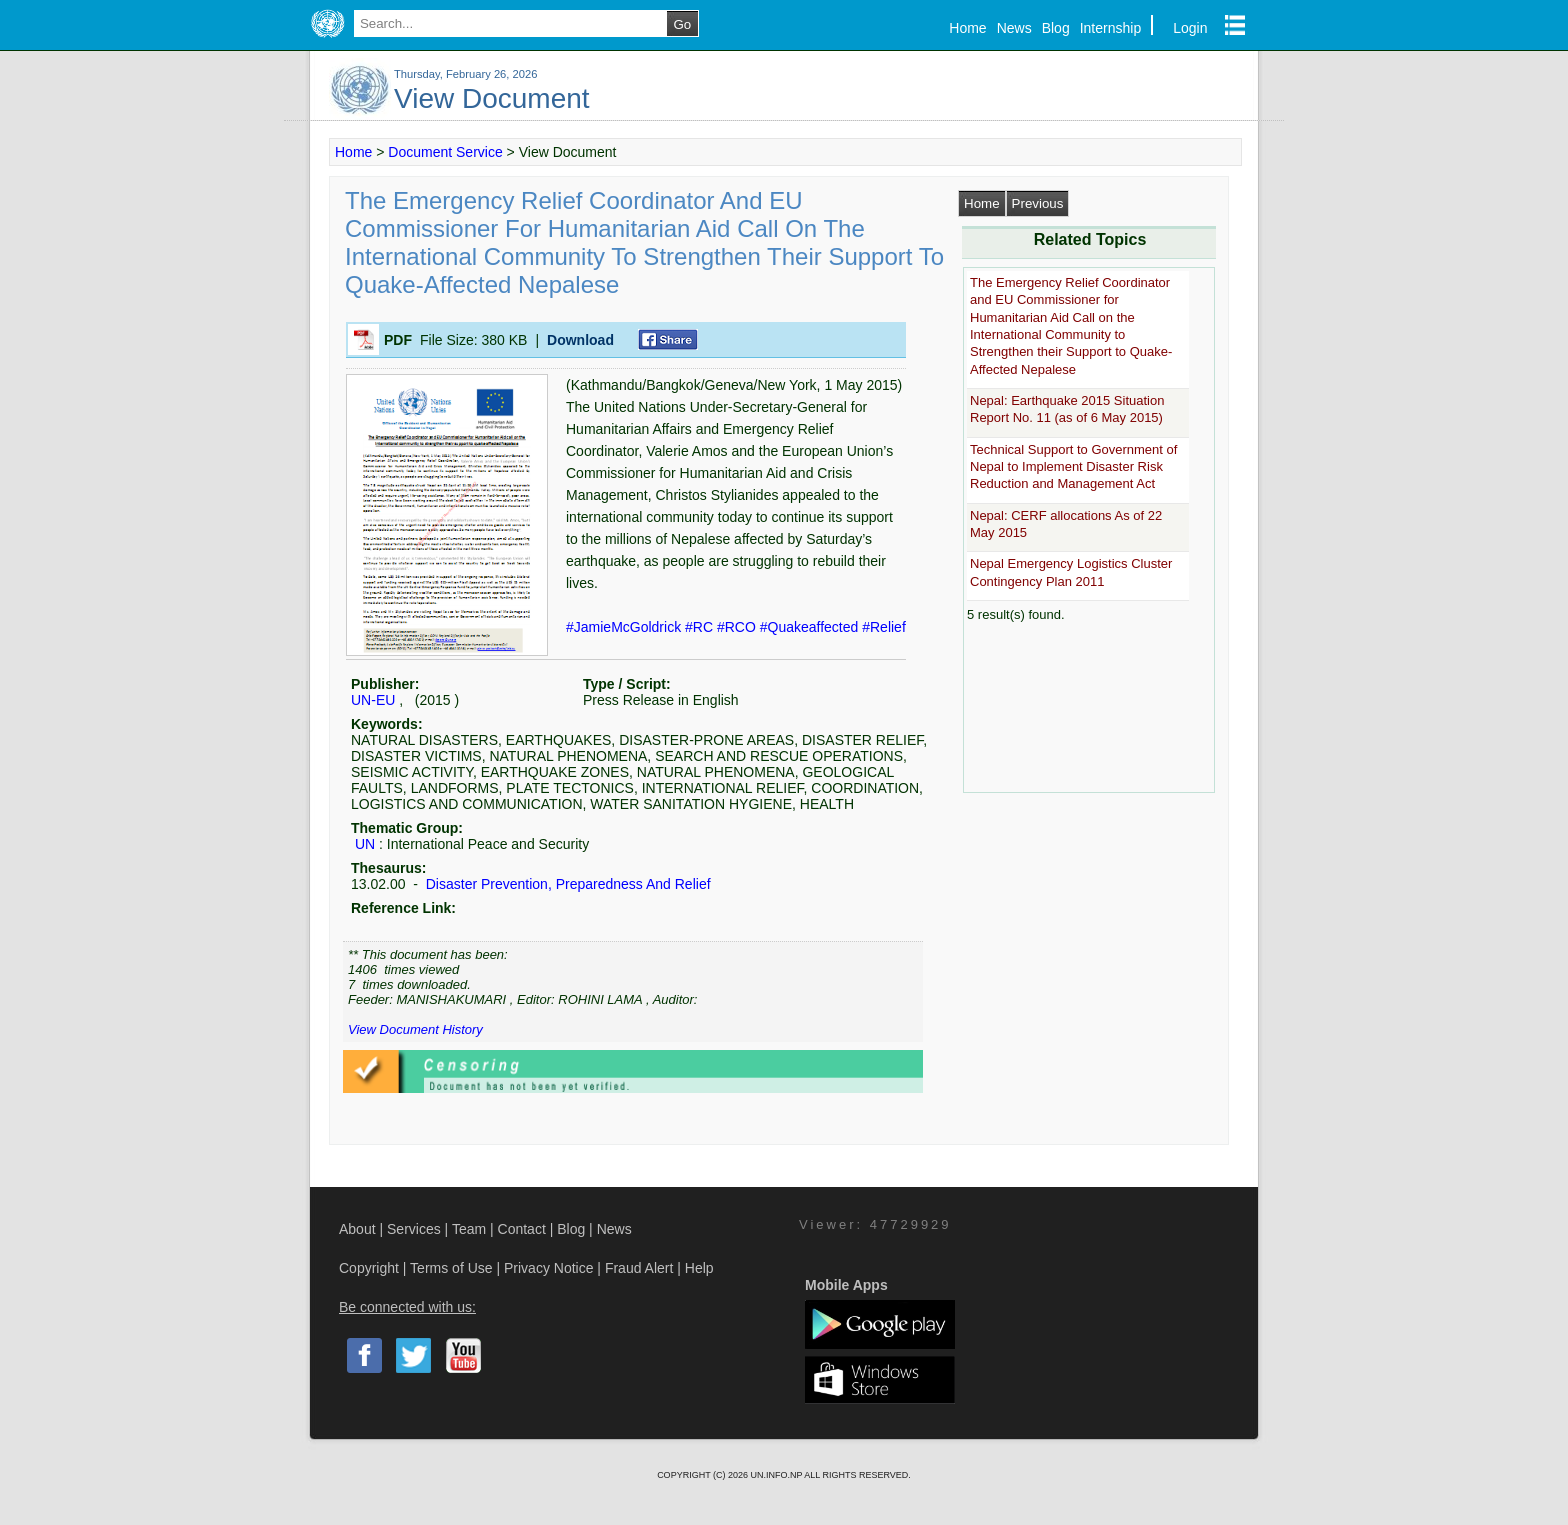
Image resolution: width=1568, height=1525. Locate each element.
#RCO (738, 627)
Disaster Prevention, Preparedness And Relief (566, 884)
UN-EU (373, 700)
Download (580, 340)
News (1014, 28)
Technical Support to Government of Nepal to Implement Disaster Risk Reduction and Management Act (1073, 467)
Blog (1056, 28)
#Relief (884, 627)
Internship (1110, 28)
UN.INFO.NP (777, 1475)
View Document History (415, 1029)
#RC (701, 627)
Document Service (445, 152)
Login (1190, 28)
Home (967, 28)
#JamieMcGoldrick (625, 627)
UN (365, 844)
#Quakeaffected (811, 627)
